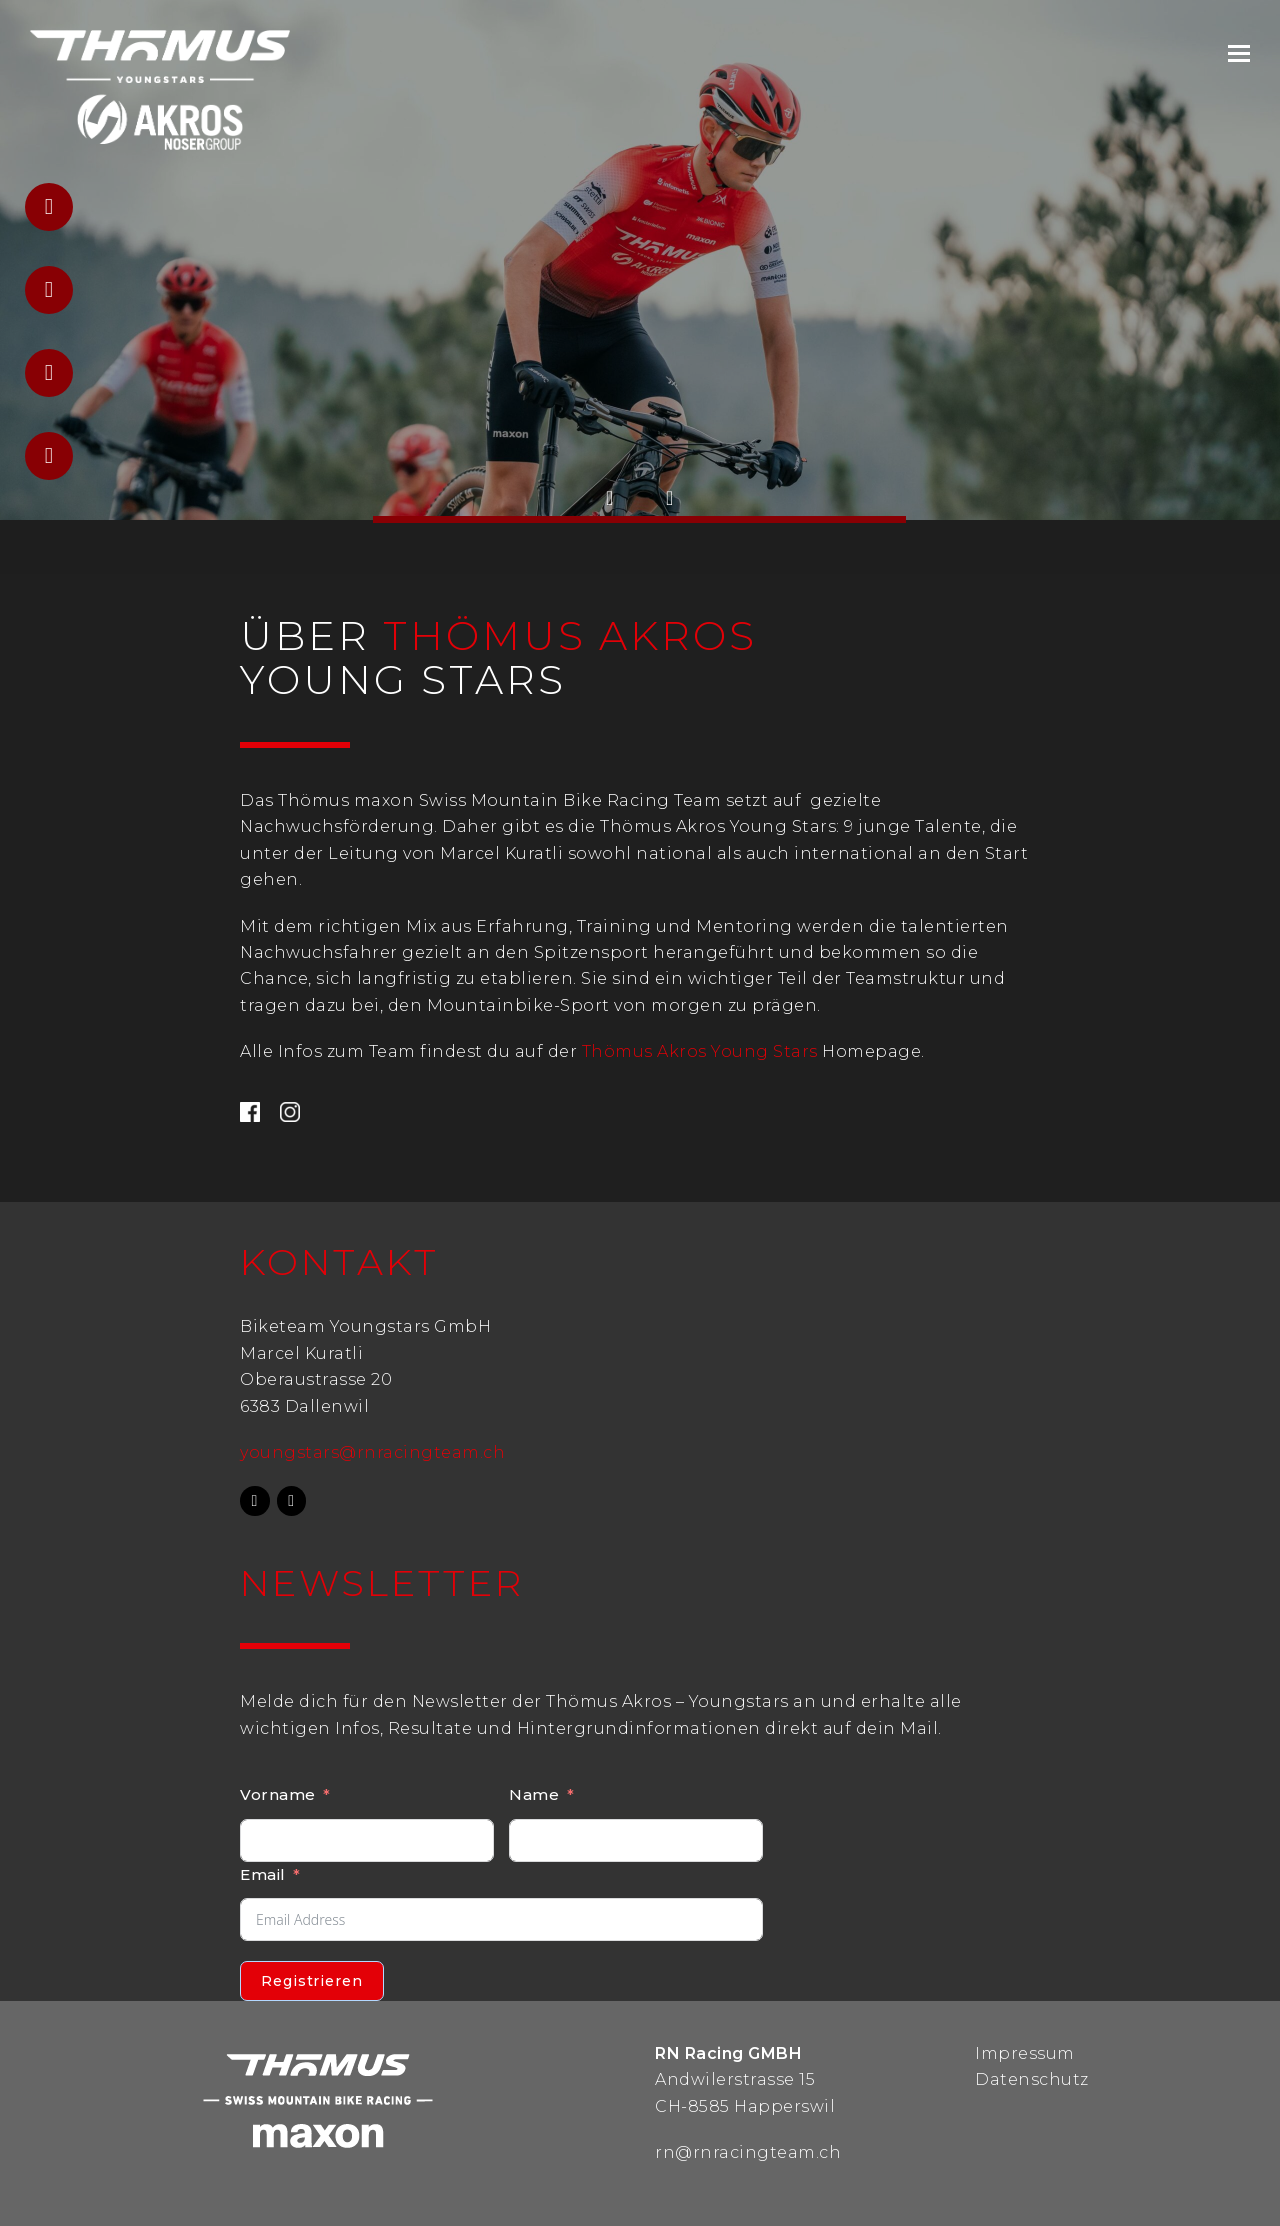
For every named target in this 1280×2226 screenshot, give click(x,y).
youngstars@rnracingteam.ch (372, 1452)
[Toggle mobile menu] (1239, 54)
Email (263, 1874)
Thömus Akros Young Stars (700, 1051)
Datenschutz (1032, 2079)
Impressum (1025, 2053)
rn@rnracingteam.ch (748, 2152)
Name (534, 1794)
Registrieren (312, 1981)
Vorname (278, 1794)
